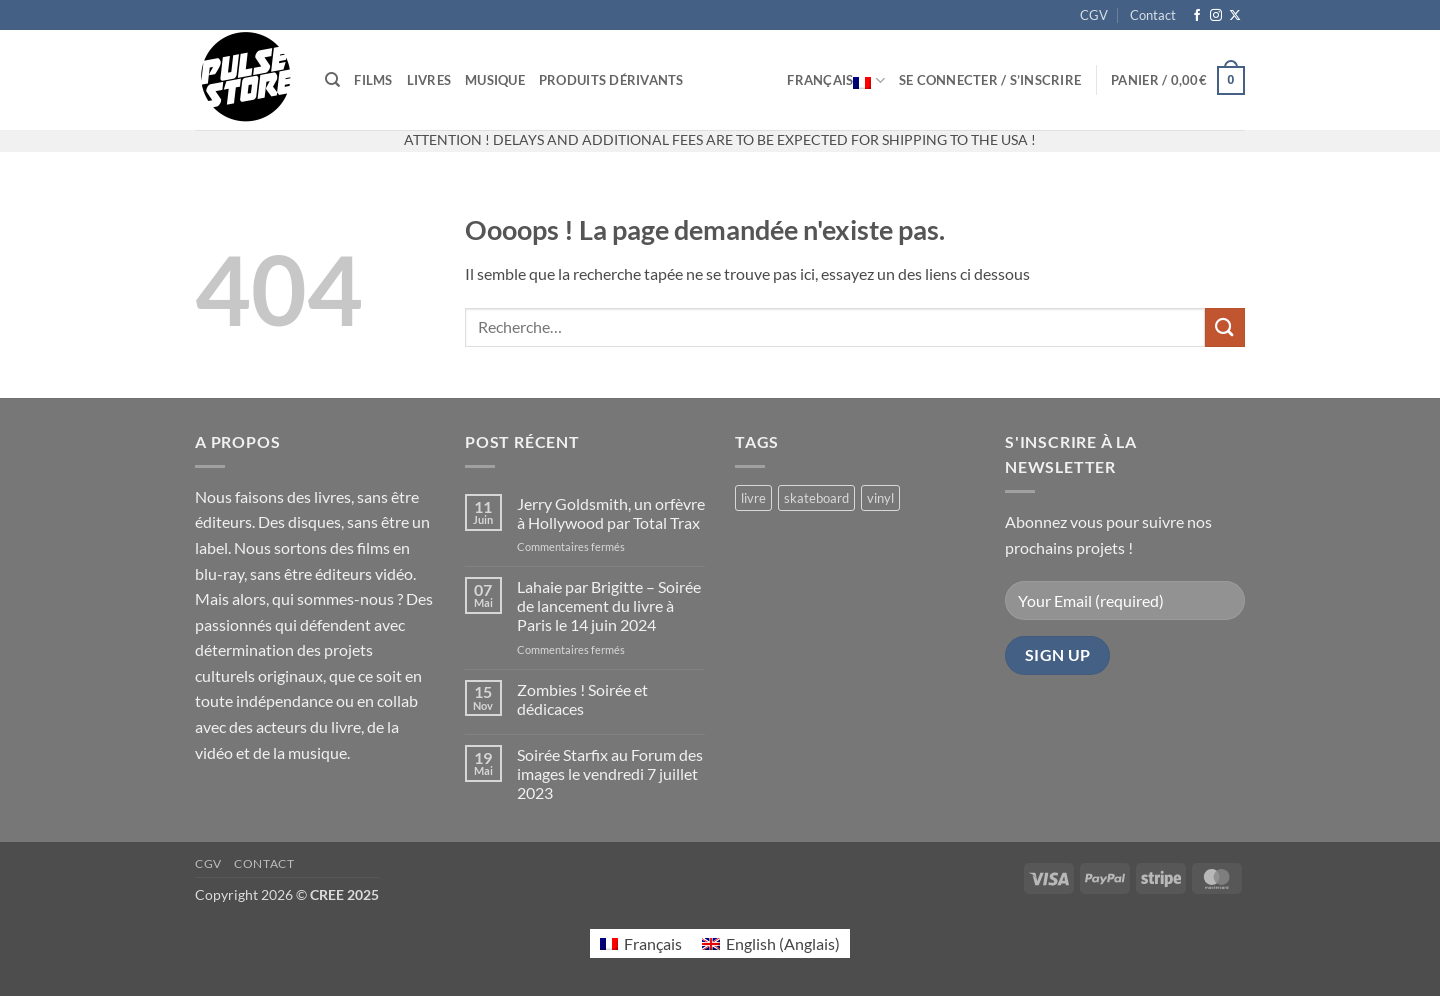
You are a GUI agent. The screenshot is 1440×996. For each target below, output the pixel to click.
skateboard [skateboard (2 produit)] (816, 498)
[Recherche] (332, 80)
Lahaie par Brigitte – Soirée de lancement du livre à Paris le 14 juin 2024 (609, 605)
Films (373, 80)
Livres (429, 80)
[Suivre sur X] (1235, 16)
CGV (1094, 15)
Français (836, 80)
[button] (990, 80)
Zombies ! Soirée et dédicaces (582, 699)
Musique (495, 80)
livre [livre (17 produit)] (753, 498)
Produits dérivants (611, 80)
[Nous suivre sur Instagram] (1216, 16)
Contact (1153, 15)
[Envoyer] (1225, 327)
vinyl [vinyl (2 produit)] (880, 498)
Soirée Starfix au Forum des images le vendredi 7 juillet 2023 (610, 773)
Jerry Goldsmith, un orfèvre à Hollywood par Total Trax (611, 513)
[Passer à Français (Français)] (641, 943)
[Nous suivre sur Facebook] (1197, 16)
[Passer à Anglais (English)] (771, 943)
